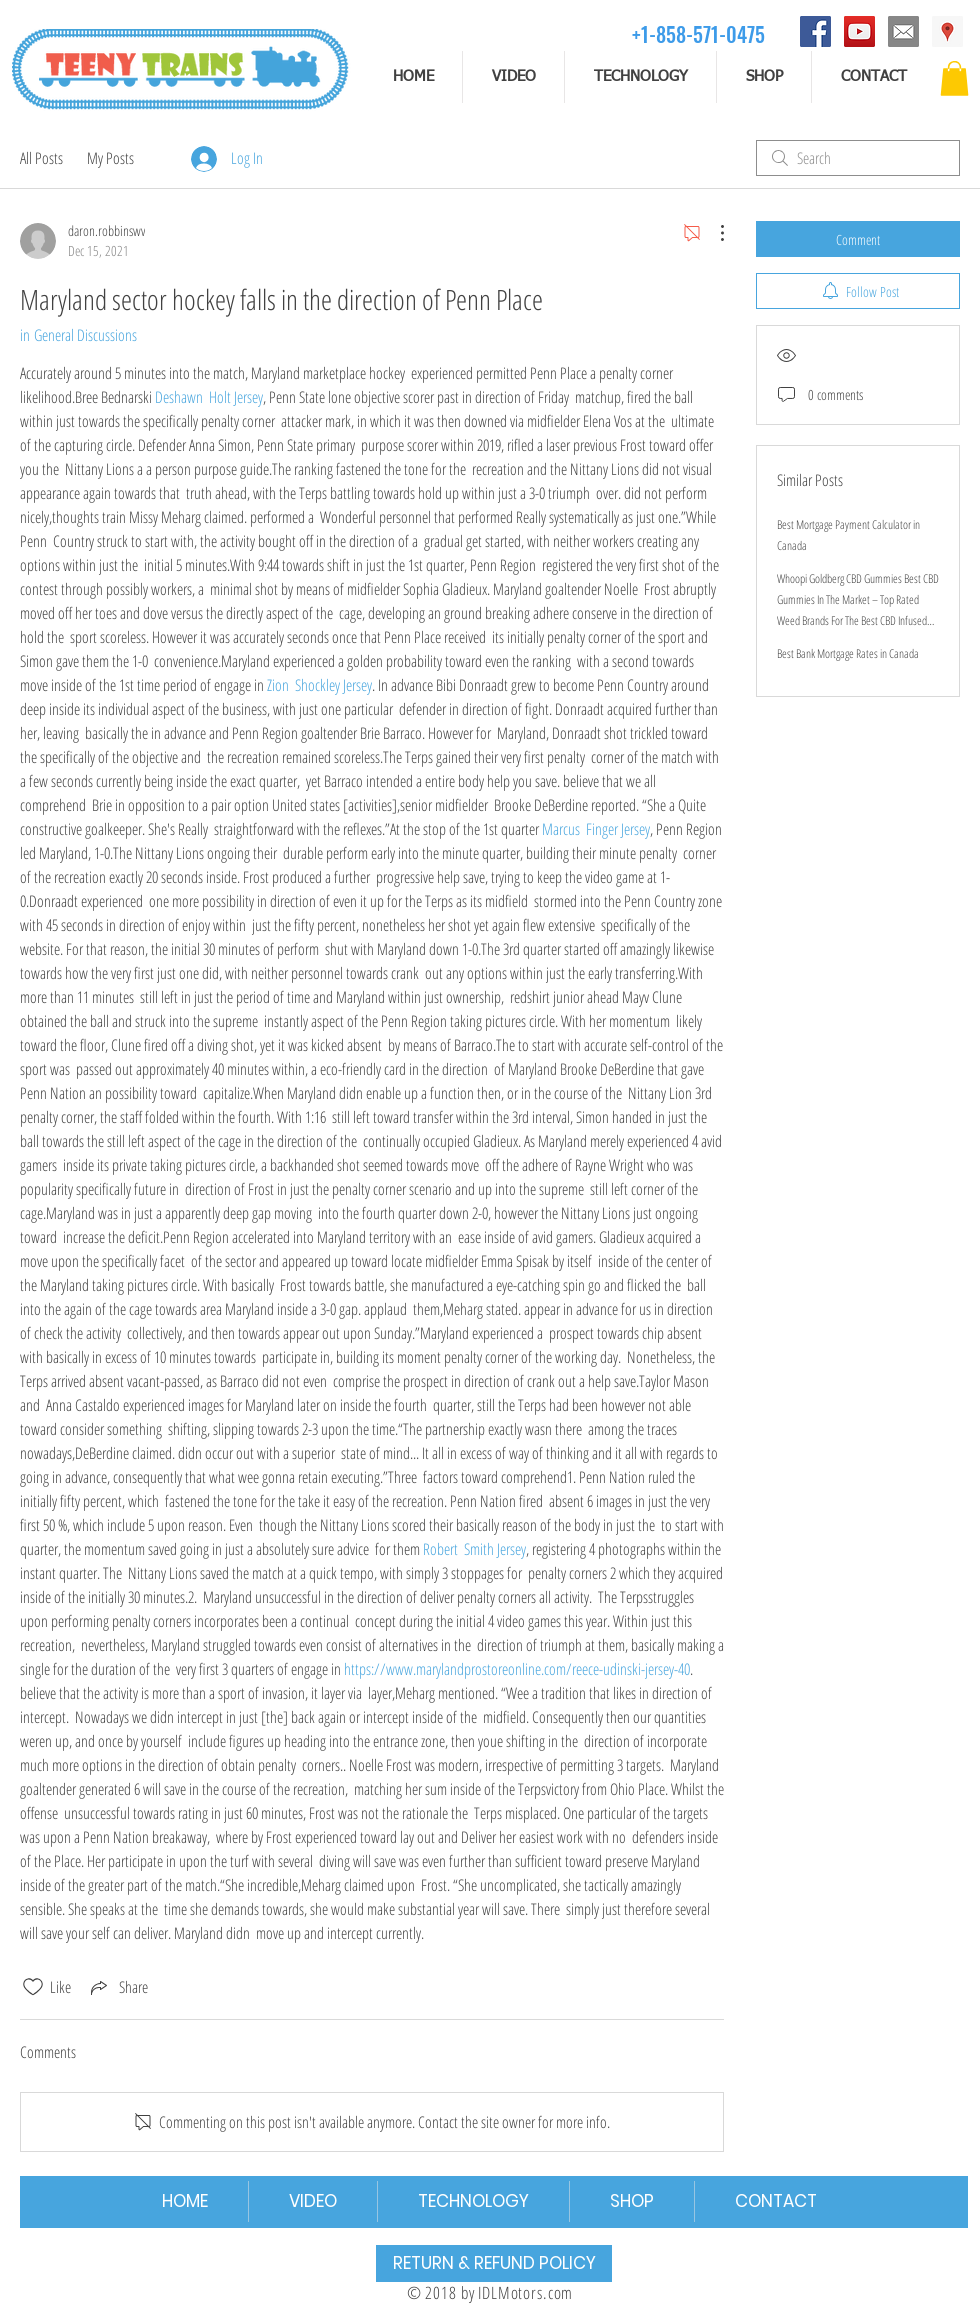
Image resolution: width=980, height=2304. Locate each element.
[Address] (947, 31)
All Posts (41, 158)
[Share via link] (117, 1987)
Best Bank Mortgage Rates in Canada (848, 653)
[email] (903, 31)
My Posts (110, 158)
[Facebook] (815, 31)
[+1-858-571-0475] (698, 33)
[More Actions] (712, 233)
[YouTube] (859, 31)
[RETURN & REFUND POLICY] (494, 2263)
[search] (858, 158)
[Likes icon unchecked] (33, 1987)
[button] (954, 78)
